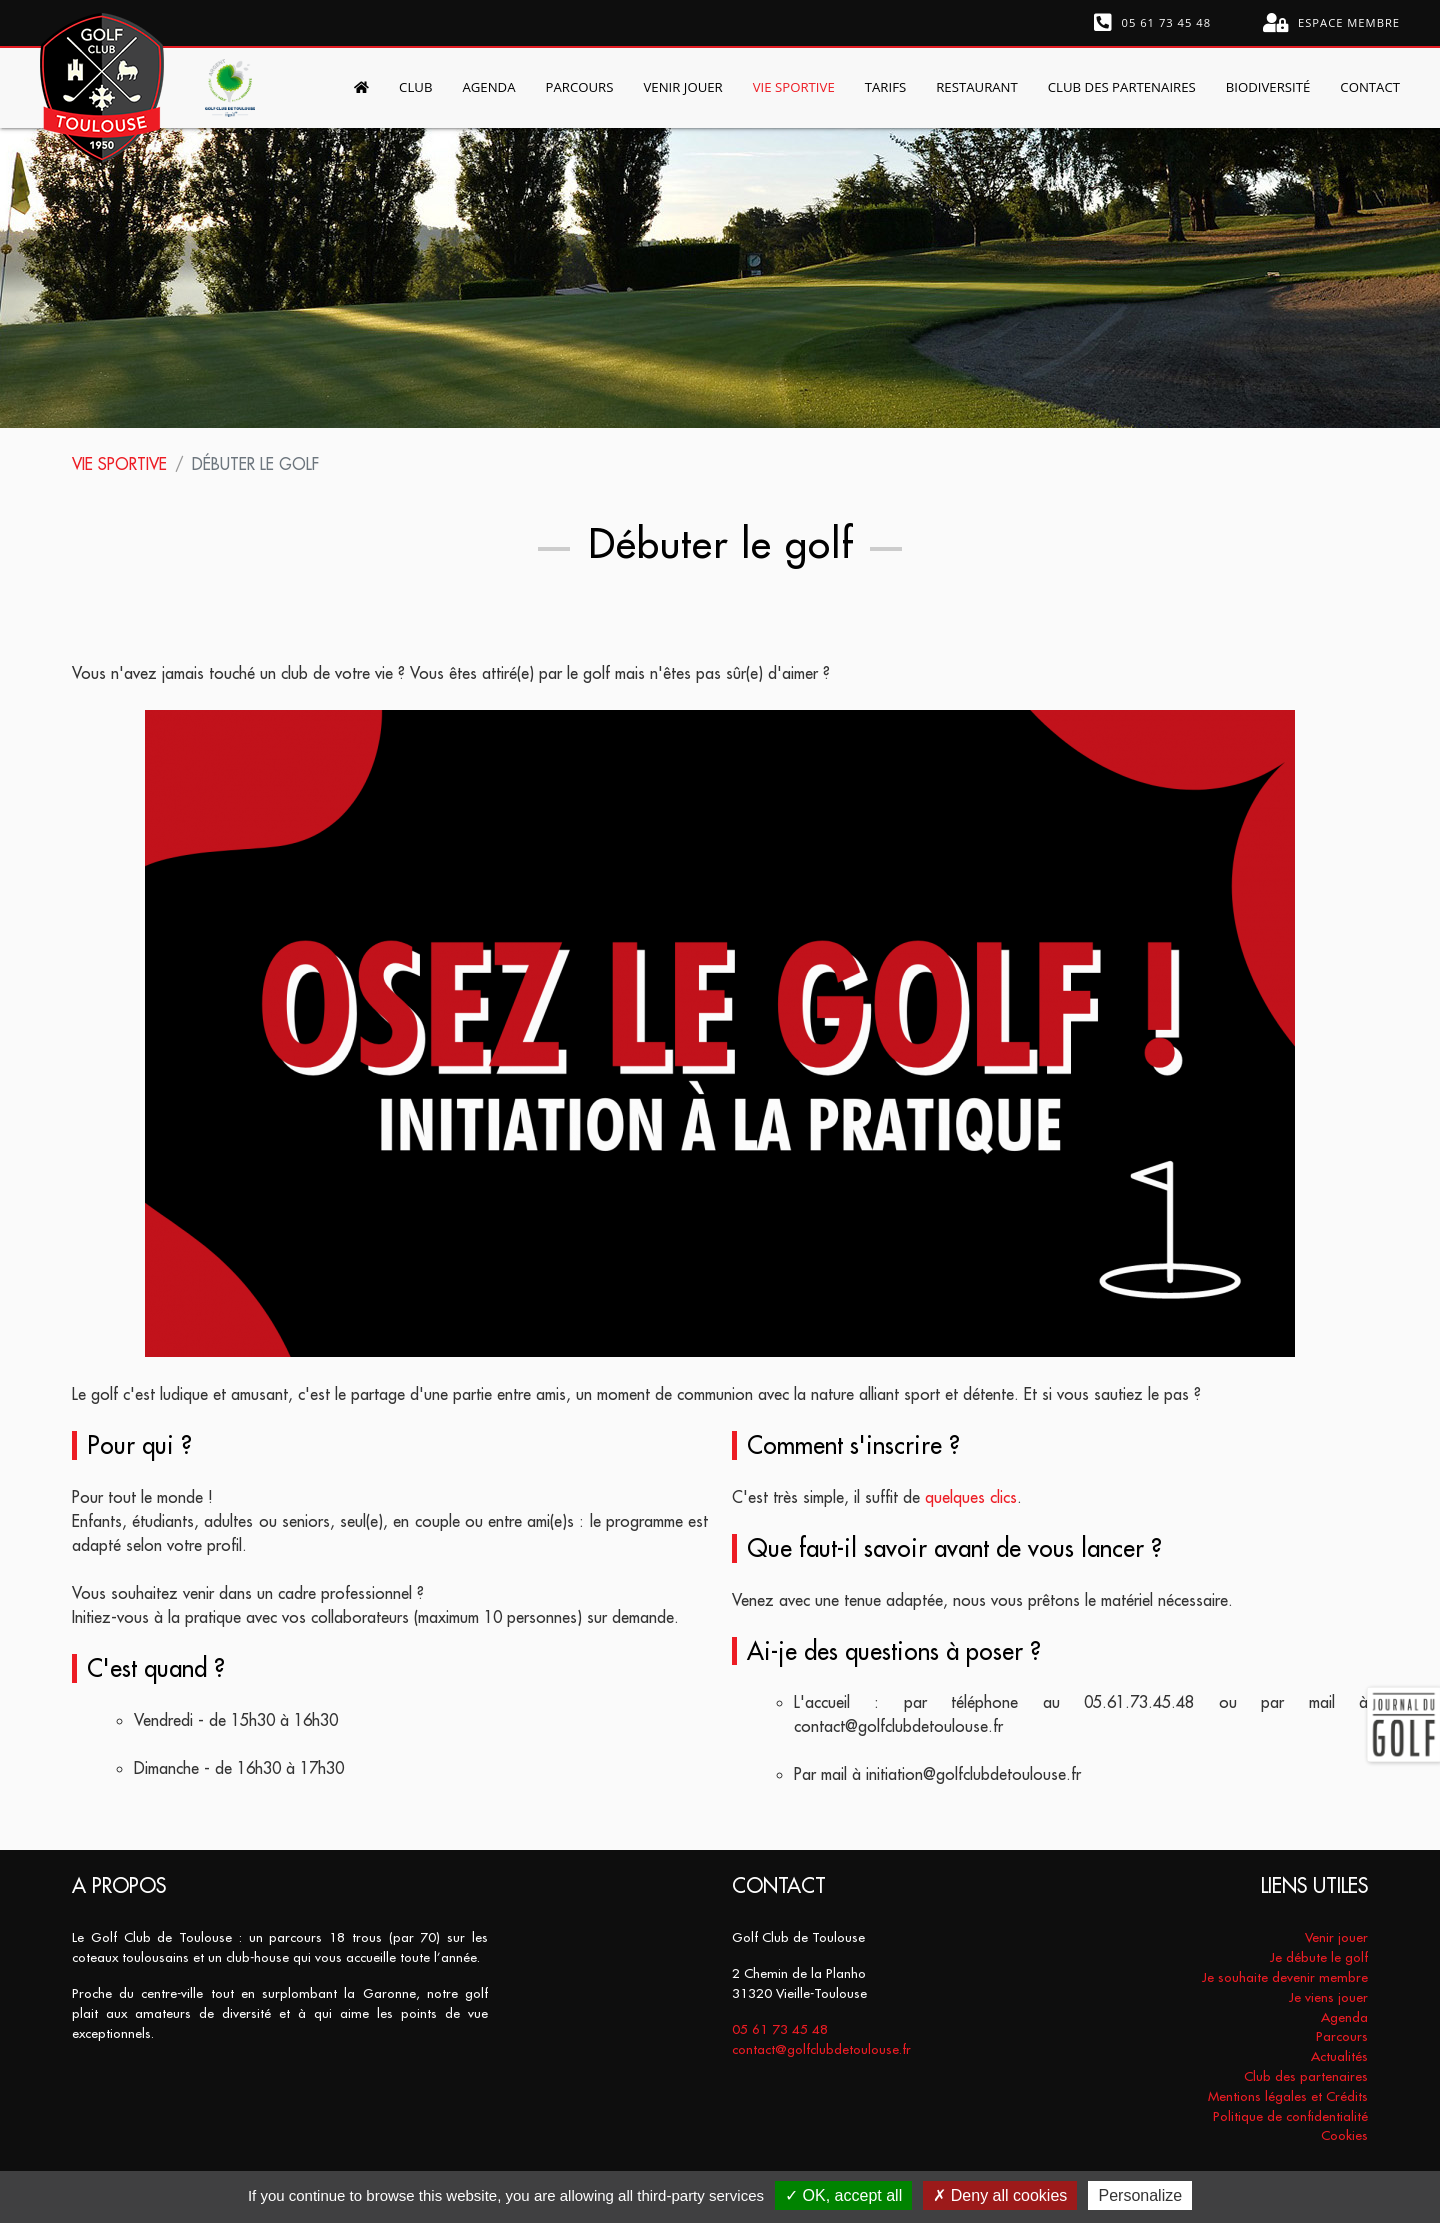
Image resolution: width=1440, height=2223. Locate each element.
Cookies (1344, 2135)
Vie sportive (119, 464)
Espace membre (1331, 23)
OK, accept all (843, 2195)
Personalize (1140, 2195)
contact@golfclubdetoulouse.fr (821, 2049)
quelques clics (971, 1497)
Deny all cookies (1000, 2195)
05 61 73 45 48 (1153, 23)
